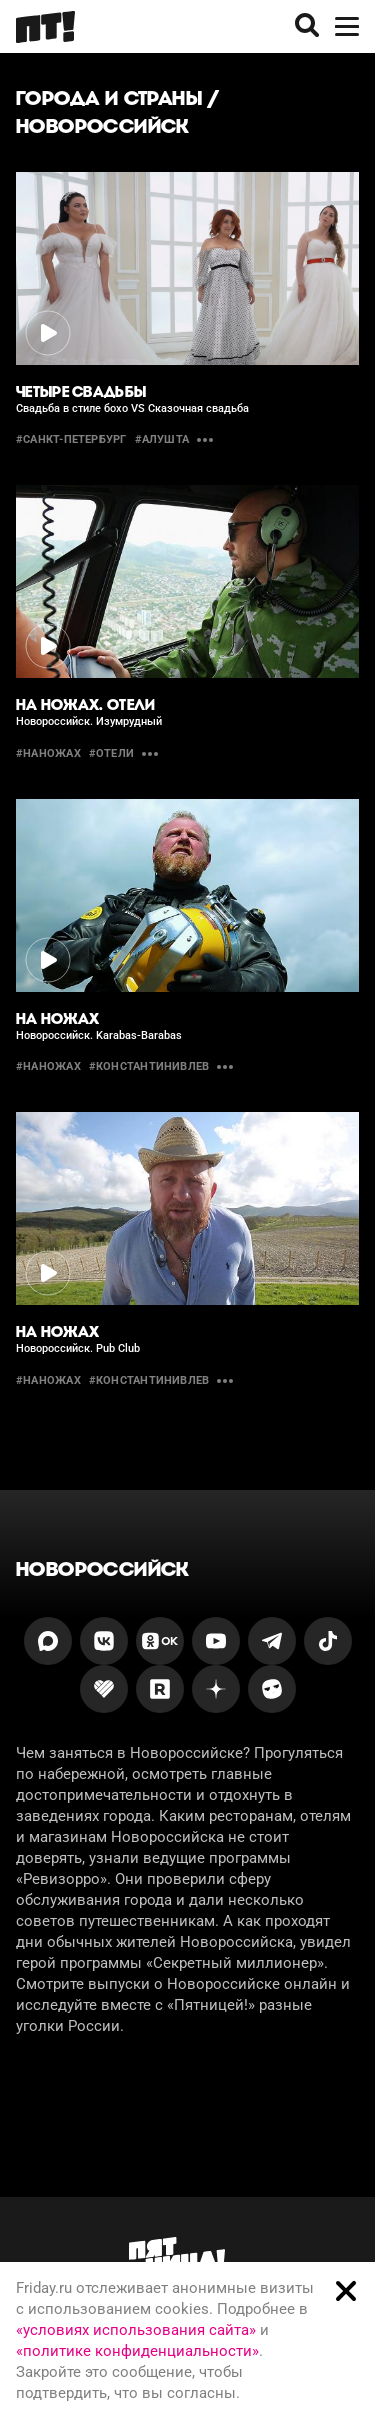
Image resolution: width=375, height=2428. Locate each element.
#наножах (48, 753)
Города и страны (109, 98)
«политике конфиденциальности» (137, 2351)
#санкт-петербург (71, 439)
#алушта (162, 439)
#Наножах (48, 1066)
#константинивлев (149, 1066)
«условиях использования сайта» (136, 2330)
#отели (111, 753)
